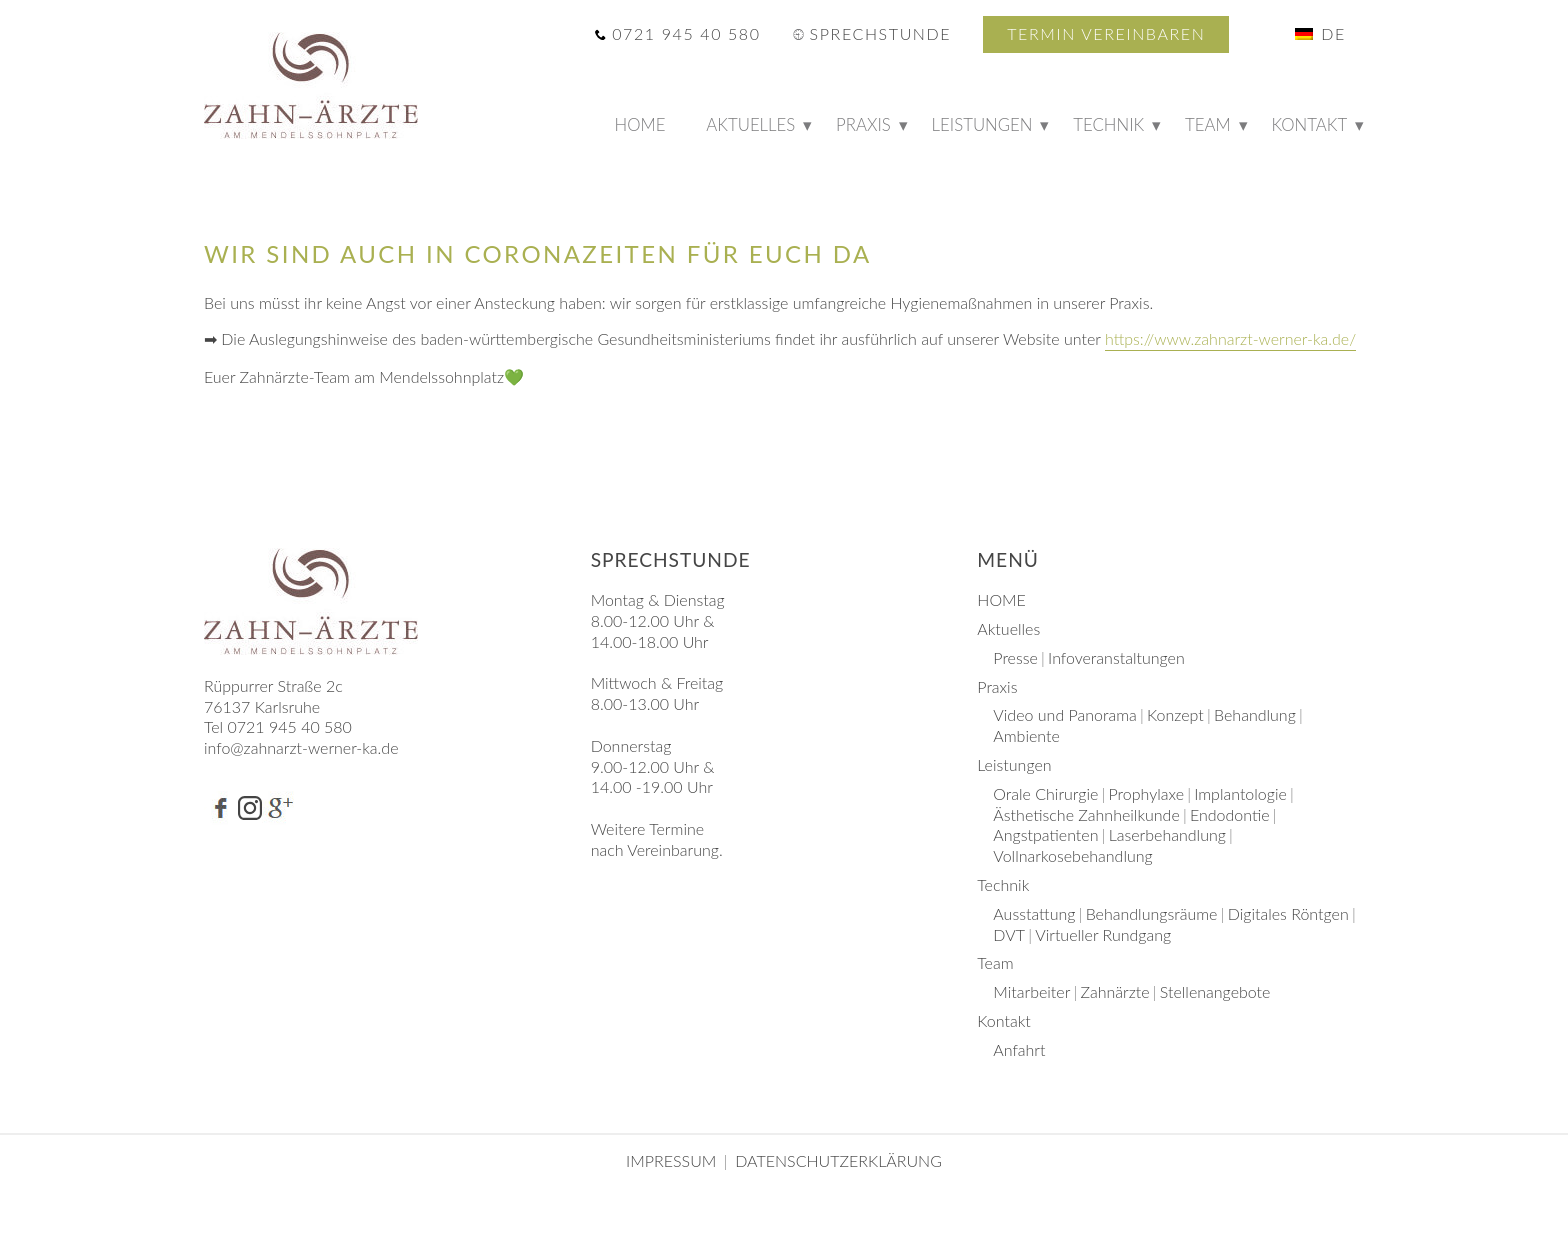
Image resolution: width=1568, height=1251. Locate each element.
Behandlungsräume (1152, 913)
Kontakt (1310, 124)
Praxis (863, 124)
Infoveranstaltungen (1116, 657)
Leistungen (982, 124)
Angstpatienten (1045, 834)
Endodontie (1230, 814)
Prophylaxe (1146, 793)
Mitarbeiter (1031, 991)
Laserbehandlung (1167, 834)
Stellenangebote (1215, 991)
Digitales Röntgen (1288, 913)
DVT (1009, 934)
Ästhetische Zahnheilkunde (1086, 814)
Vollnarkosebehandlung (1072, 855)
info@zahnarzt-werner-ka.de (301, 747)
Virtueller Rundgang (1103, 934)
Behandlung (1255, 714)
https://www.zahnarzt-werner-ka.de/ (1230, 338)
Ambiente (1026, 735)
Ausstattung (1034, 913)
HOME (649, 129)
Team (1208, 124)
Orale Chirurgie (1045, 793)
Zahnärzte (1115, 991)
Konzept (1175, 714)
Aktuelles (750, 124)
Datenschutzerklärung (838, 1160)
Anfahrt (1019, 1049)
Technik (1108, 124)
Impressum (673, 1160)
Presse (1015, 657)
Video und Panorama (1065, 714)
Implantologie (1240, 793)
